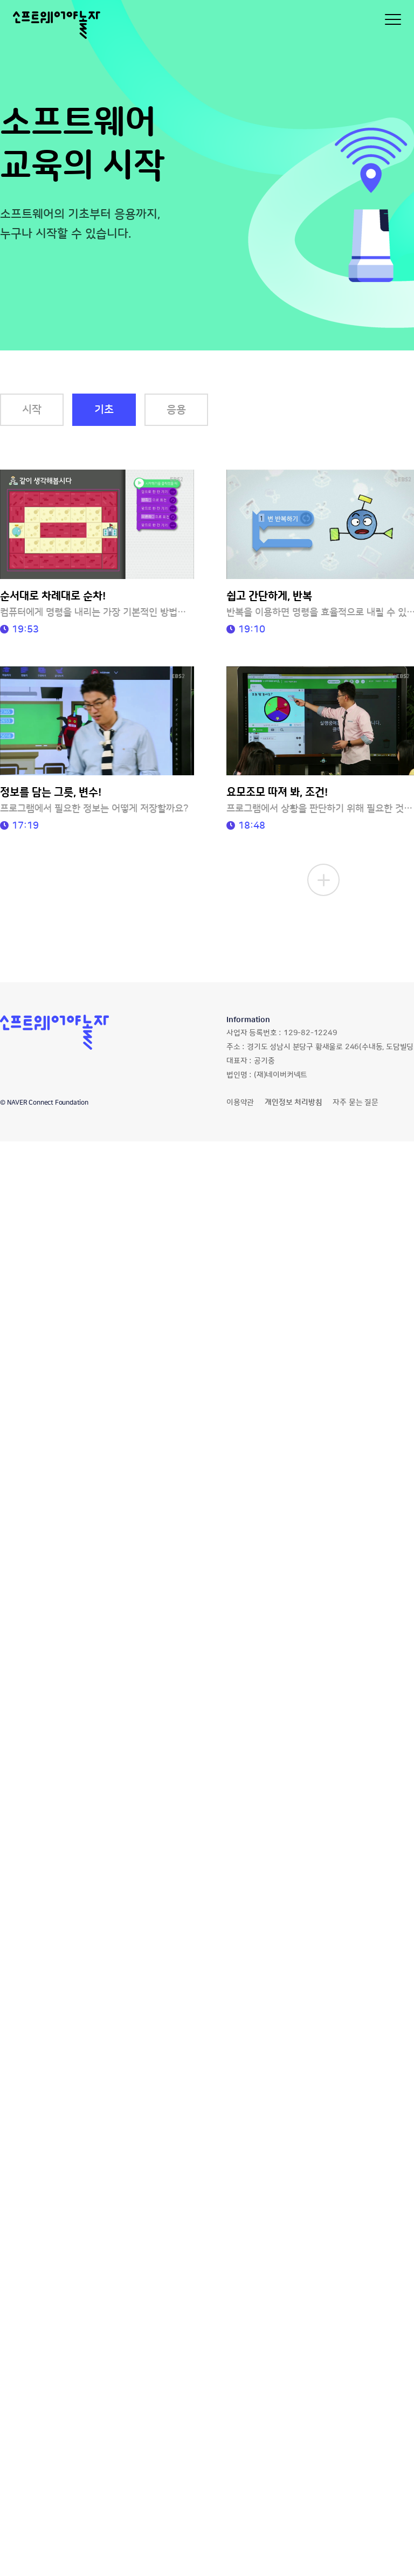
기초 (104, 410)
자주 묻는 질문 (355, 1102)
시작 (32, 410)
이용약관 (240, 1102)
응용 (176, 410)
